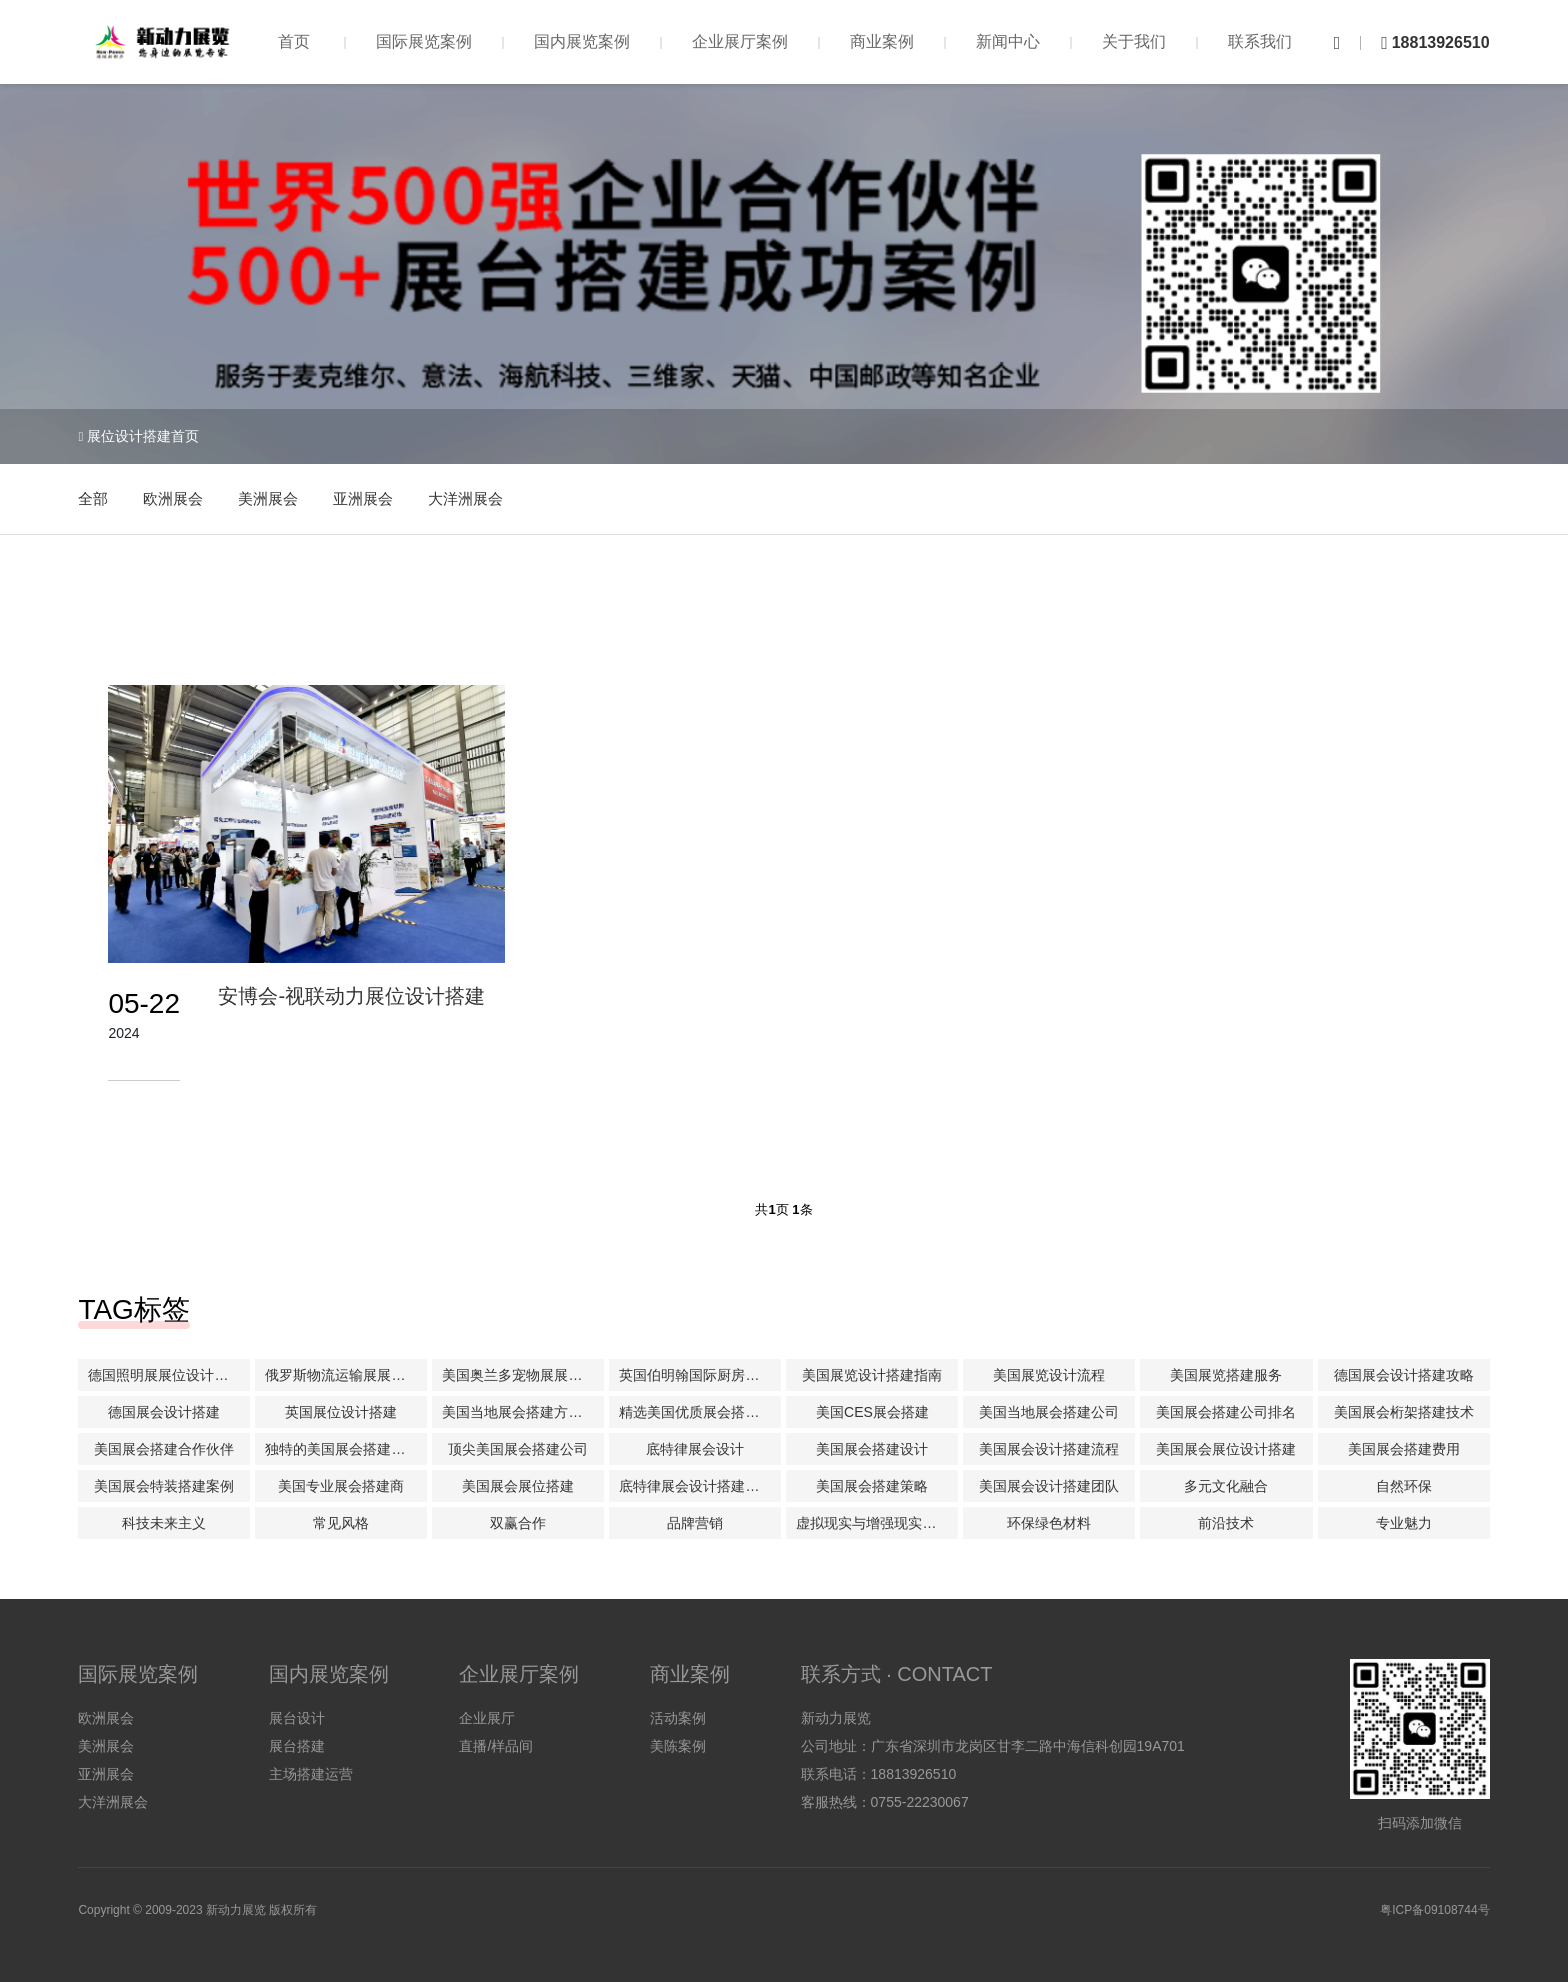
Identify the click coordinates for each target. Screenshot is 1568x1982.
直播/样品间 (496, 1746)
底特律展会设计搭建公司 (696, 1486)
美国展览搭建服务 (1226, 1375)
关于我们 (1134, 41)
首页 (294, 41)
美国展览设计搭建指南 (872, 1375)
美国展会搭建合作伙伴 (164, 1449)
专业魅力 (1404, 1523)
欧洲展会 (173, 498)
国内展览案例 (582, 41)
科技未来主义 (164, 1523)
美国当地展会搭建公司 (1049, 1412)
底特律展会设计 (695, 1449)
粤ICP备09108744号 (1434, 1910)
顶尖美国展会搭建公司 (518, 1449)
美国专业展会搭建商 (341, 1486)
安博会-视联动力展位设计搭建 (351, 996)
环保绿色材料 (1049, 1523)
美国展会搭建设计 (872, 1449)
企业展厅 (487, 1718)
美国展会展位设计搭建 (1226, 1449)
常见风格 (341, 1523)
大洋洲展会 (465, 498)
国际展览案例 (424, 41)
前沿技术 (1226, 1523)
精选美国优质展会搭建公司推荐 (700, 1412)
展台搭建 (297, 1746)
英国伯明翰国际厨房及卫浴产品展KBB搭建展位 (700, 1375)
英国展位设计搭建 (341, 1412)
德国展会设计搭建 (164, 1412)
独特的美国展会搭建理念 (342, 1449)
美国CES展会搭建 (872, 1412)
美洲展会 (268, 498)
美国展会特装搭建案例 (164, 1486)
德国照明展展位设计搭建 (165, 1375)
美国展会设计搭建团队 (1049, 1486)
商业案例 (882, 41)
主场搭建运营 (311, 1774)
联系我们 (1260, 41)
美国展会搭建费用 (1404, 1449)
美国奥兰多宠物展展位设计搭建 (523, 1375)
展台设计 (297, 1718)
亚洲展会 (363, 498)
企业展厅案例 (740, 41)
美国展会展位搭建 (518, 1486)
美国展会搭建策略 (872, 1486)
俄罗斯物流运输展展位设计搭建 (346, 1375)
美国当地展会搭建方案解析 (523, 1412)
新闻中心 (1008, 41)
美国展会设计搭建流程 (1049, 1449)
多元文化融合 (1226, 1486)
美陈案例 (678, 1746)
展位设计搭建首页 (143, 436)
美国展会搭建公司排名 (1226, 1412)
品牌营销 (695, 1523)
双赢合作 (518, 1523)
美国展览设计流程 (1049, 1375)
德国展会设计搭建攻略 (1404, 1375)
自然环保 (1404, 1486)
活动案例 (678, 1718)
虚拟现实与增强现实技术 (873, 1523)
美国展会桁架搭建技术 (1404, 1412)
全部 (93, 498)
